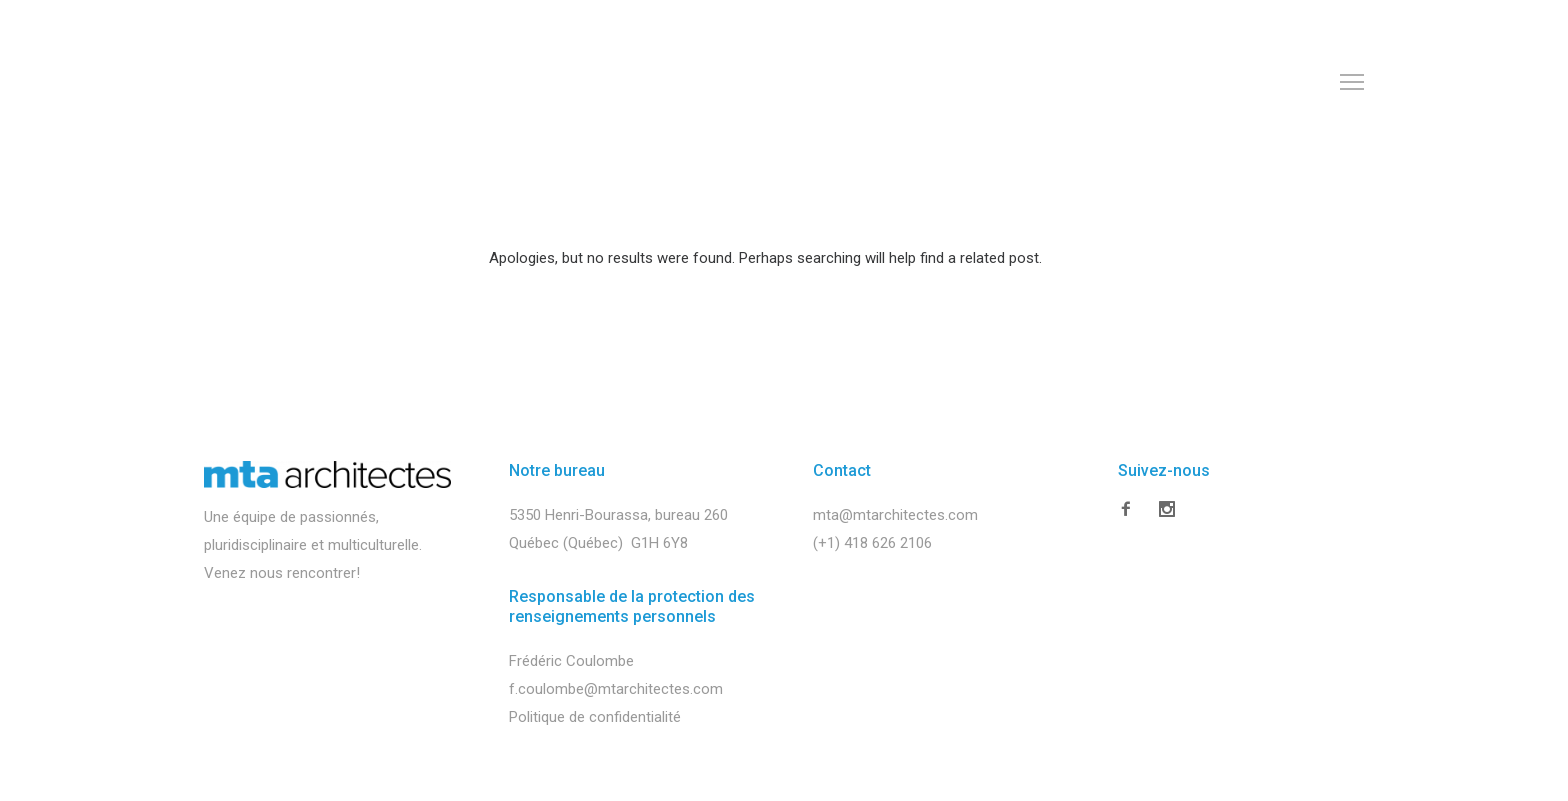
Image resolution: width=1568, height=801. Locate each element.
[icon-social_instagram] (1167, 513)
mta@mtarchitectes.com (895, 515)
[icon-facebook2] (1131, 509)
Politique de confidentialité (595, 717)
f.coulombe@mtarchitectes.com (616, 689)
